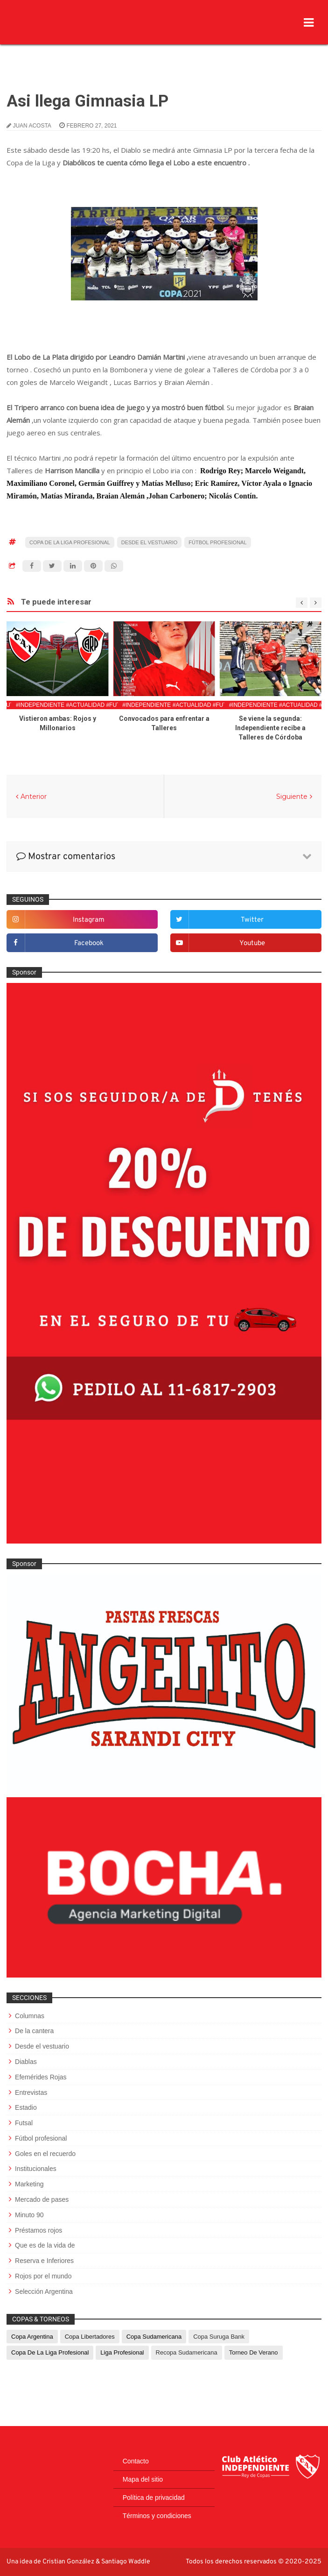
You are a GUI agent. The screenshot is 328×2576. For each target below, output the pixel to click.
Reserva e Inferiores (44, 2260)
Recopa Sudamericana (186, 2352)
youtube (252, 943)
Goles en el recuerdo (45, 2153)
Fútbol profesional (217, 542)
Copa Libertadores (90, 2336)
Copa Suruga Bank (218, 2336)
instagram (89, 920)
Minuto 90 (29, 2215)
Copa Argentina (32, 2336)
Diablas (26, 2061)
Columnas (29, 2016)
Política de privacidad (154, 2497)
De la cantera (34, 2031)
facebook (89, 943)
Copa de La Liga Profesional (69, 542)
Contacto (136, 2461)
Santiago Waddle (125, 2562)
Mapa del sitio (143, 2479)
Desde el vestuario (149, 542)
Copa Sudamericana (154, 2336)
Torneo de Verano (253, 2352)
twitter (252, 920)
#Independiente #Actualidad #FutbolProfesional (93, 705)
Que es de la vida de (45, 2245)
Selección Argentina (44, 2291)
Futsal (24, 2123)
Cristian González (69, 2562)
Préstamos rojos (38, 2230)
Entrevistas (31, 2092)
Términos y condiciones (157, 2515)
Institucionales (35, 2168)
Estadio (26, 2107)
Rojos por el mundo (43, 2276)
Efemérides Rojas (41, 2077)
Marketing (29, 2184)
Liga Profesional (122, 2352)
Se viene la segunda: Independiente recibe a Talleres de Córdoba (270, 728)
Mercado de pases (42, 2199)
